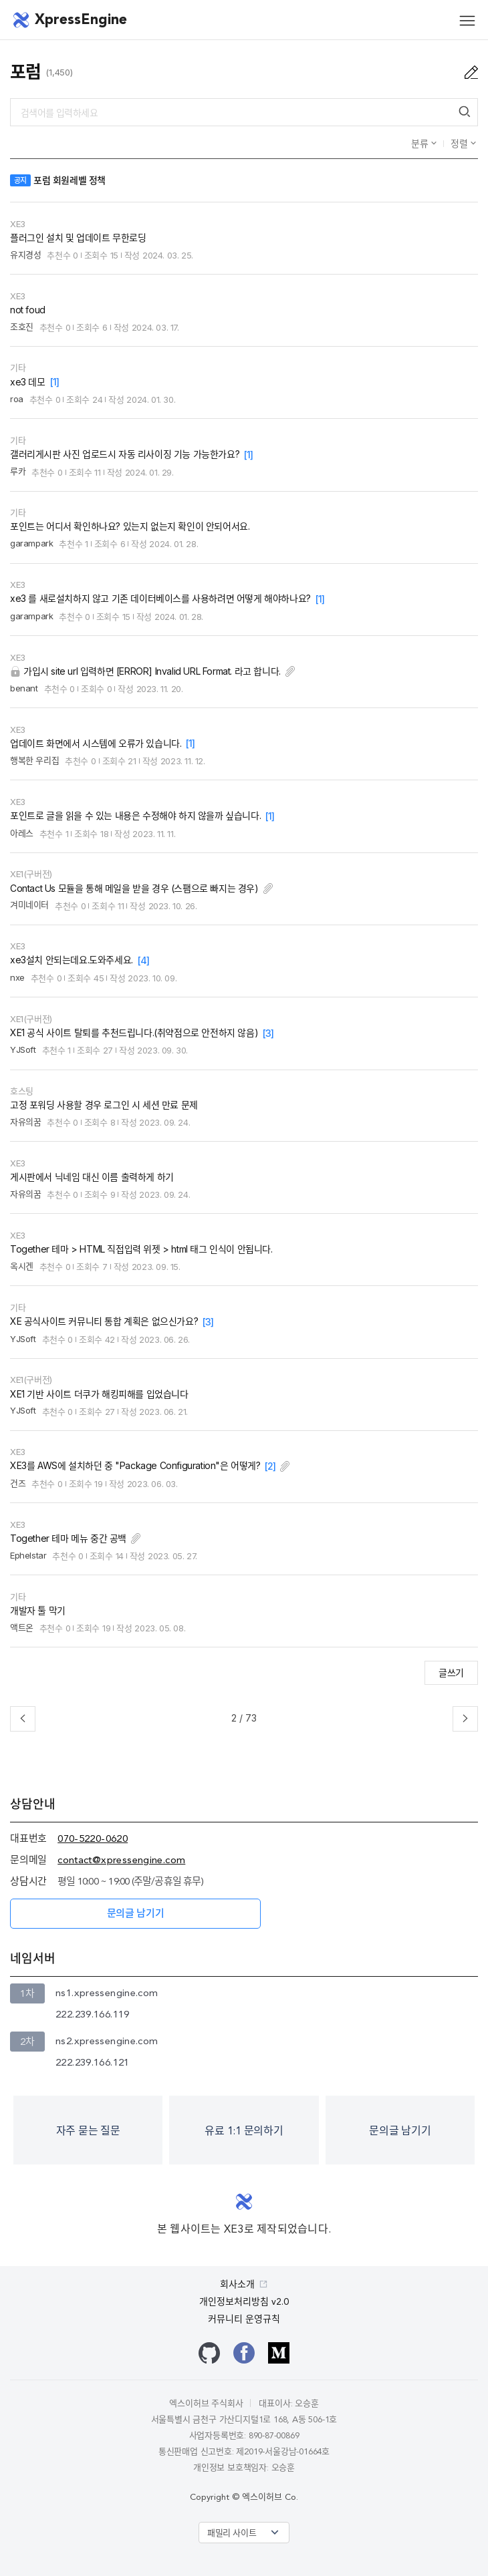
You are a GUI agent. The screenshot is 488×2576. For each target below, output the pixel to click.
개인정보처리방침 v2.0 (244, 2302)
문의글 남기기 (135, 1914)
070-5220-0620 (92, 1839)
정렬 (461, 143)
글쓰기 (451, 1672)
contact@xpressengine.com (121, 1861)
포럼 (25, 71)
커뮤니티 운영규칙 (244, 2319)
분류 (421, 143)
